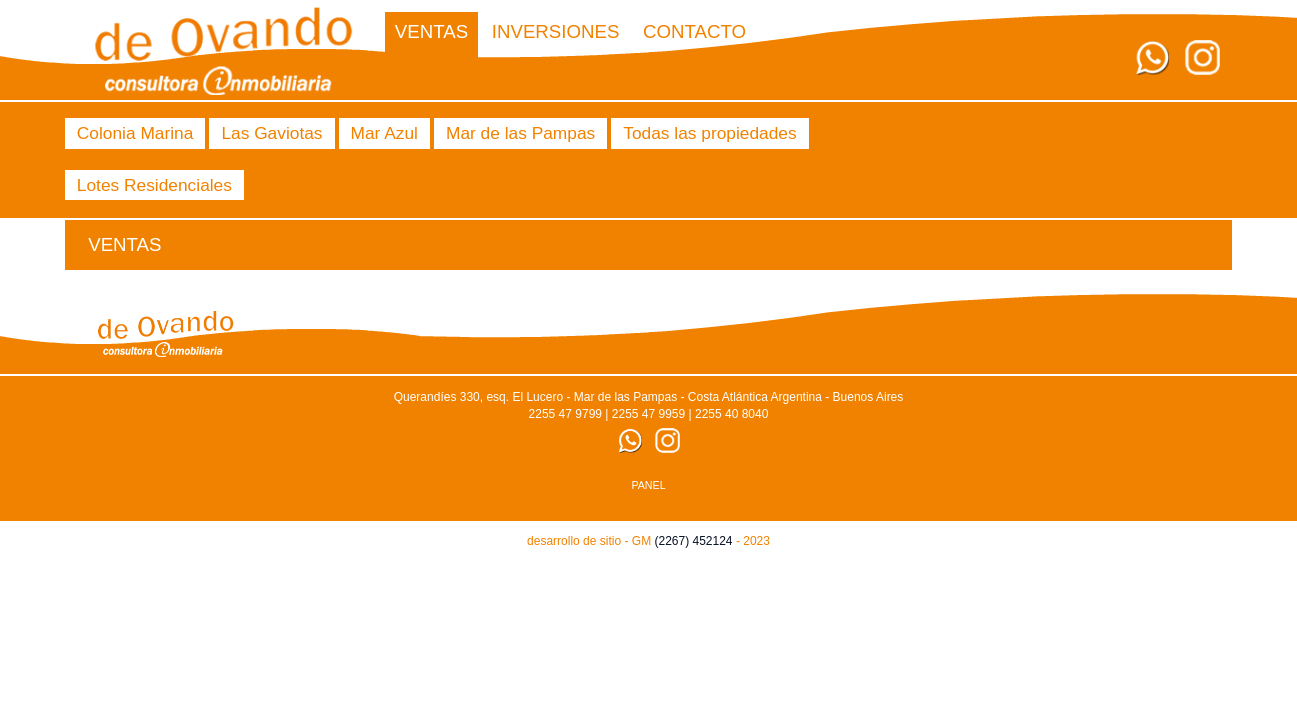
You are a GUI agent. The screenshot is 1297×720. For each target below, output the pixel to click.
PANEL (648, 485)
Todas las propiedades (709, 133)
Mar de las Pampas (520, 133)
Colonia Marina (135, 133)
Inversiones (556, 31)
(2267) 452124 (693, 541)
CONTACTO (694, 31)
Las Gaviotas (271, 133)
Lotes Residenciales (154, 185)
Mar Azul (384, 133)
